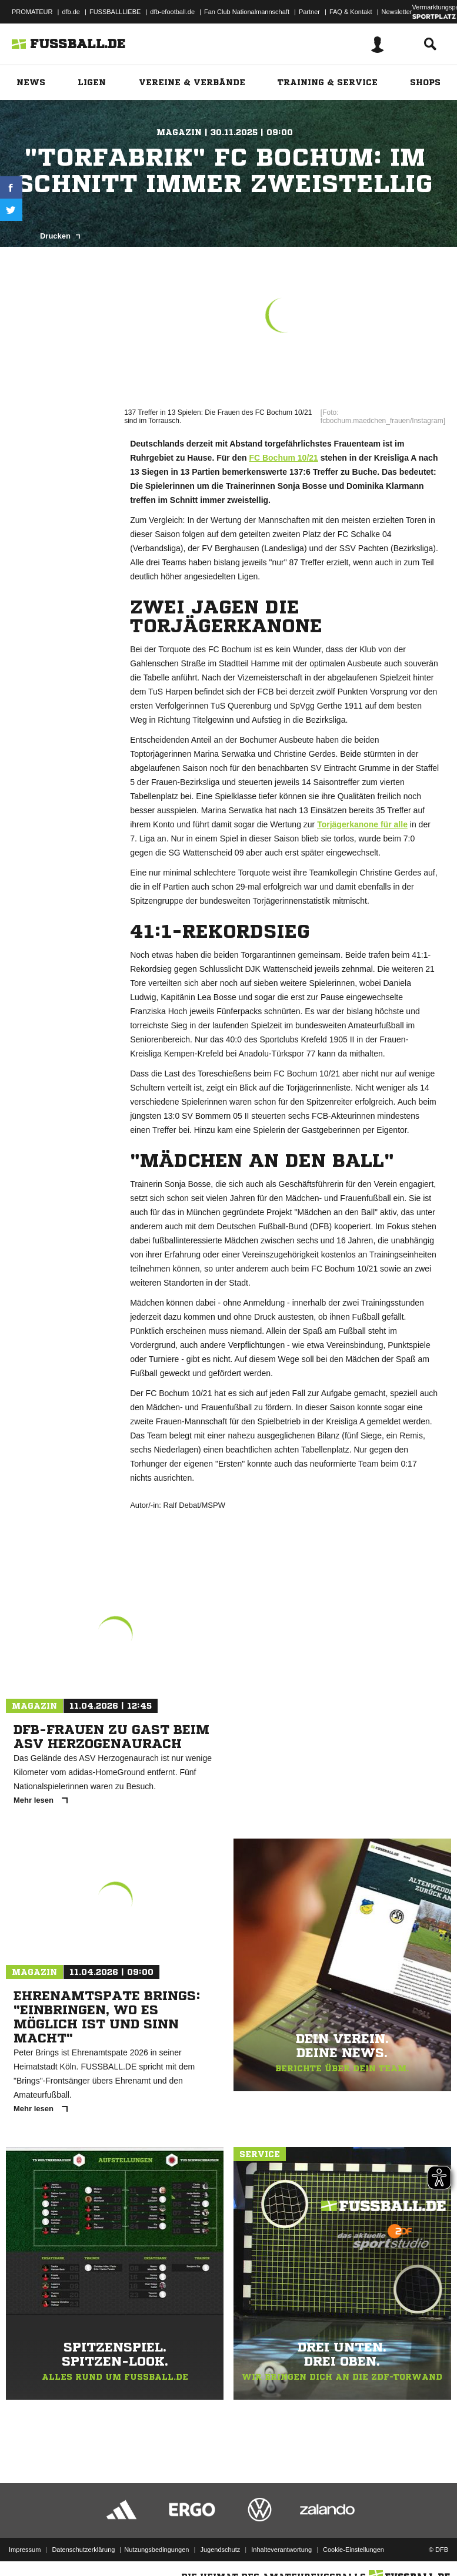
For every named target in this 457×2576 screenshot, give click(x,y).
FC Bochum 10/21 (283, 457)
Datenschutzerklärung (83, 2536)
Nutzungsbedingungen (156, 2536)
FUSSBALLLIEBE (115, 11)
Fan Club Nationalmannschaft (246, 11)
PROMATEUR (32, 11)
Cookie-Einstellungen (353, 2536)
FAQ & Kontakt (350, 11)
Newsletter (397, 11)
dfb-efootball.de (172, 11)
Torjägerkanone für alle (362, 824)
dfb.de (71, 11)
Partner (309, 11)
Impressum (25, 2536)
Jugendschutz (220, 2536)
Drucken (60, 236)
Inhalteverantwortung (281, 2536)
